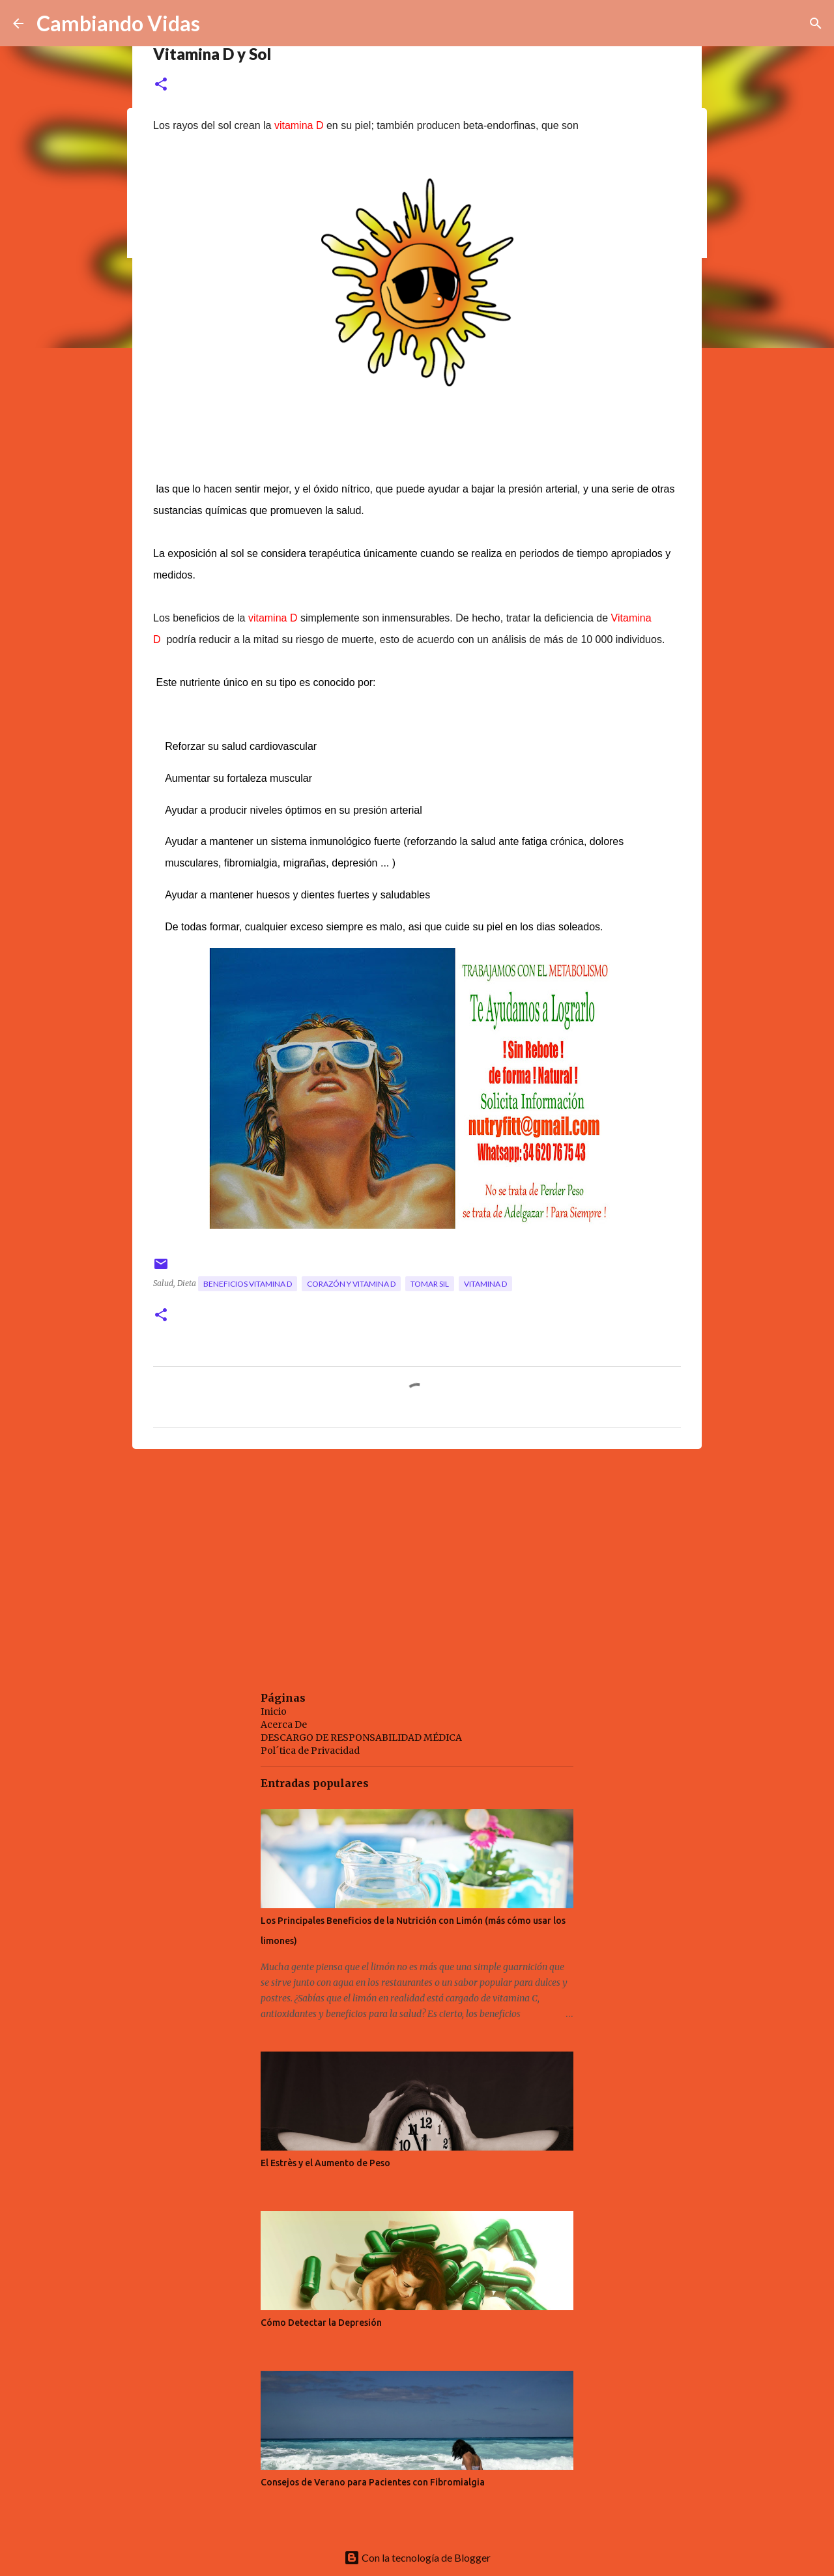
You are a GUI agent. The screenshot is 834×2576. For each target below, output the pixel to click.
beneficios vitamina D (247, 1284)
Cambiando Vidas (118, 23)
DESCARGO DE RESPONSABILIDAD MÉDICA (361, 1737)
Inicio (274, 1711)
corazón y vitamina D (351, 1284)
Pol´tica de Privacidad (310, 1750)
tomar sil (429, 1284)
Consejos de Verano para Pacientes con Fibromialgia (373, 2482)
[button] (161, 85)
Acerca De (284, 1724)
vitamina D (485, 1284)
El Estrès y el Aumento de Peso (325, 2163)
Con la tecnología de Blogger (417, 2557)
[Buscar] (816, 23)
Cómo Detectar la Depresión (321, 2322)
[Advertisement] (417, 1559)
